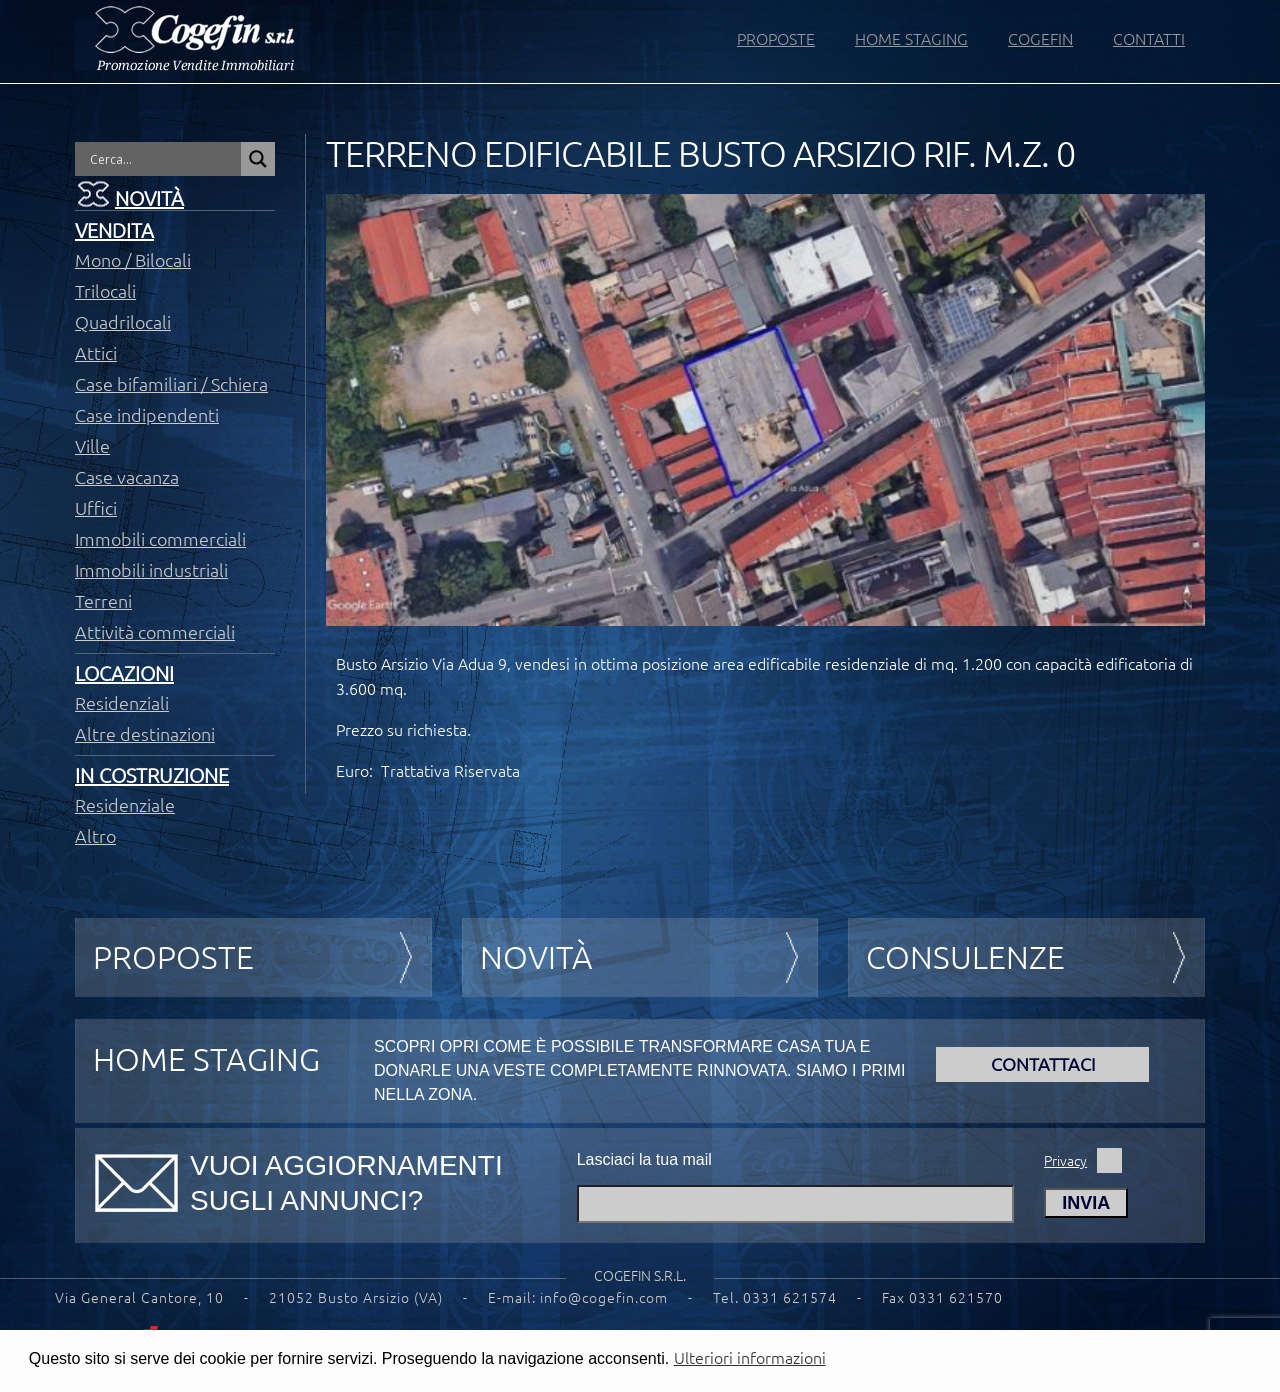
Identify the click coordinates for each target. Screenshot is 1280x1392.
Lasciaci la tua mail (644, 1159)
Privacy (1065, 1161)
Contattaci (1043, 1064)
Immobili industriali (151, 570)
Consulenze (965, 957)
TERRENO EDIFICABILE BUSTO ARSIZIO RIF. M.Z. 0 (700, 154)
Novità (149, 198)
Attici (96, 353)
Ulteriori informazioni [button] (750, 1358)
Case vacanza (127, 477)
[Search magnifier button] (258, 159)
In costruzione (152, 775)
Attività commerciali (155, 632)
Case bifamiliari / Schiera (171, 384)
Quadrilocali (123, 322)
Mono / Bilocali (133, 260)
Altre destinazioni (145, 734)
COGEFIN (1040, 39)
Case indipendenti (147, 415)
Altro (95, 836)
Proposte (173, 957)
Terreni (103, 601)
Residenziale (125, 805)
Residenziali (122, 703)
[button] (1237, 1361)
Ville (92, 446)
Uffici (96, 508)
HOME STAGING (911, 39)
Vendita (114, 230)
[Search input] (163, 159)
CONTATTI (1149, 39)
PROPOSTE (776, 39)
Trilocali (105, 291)
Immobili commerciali (160, 539)
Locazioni (124, 673)
